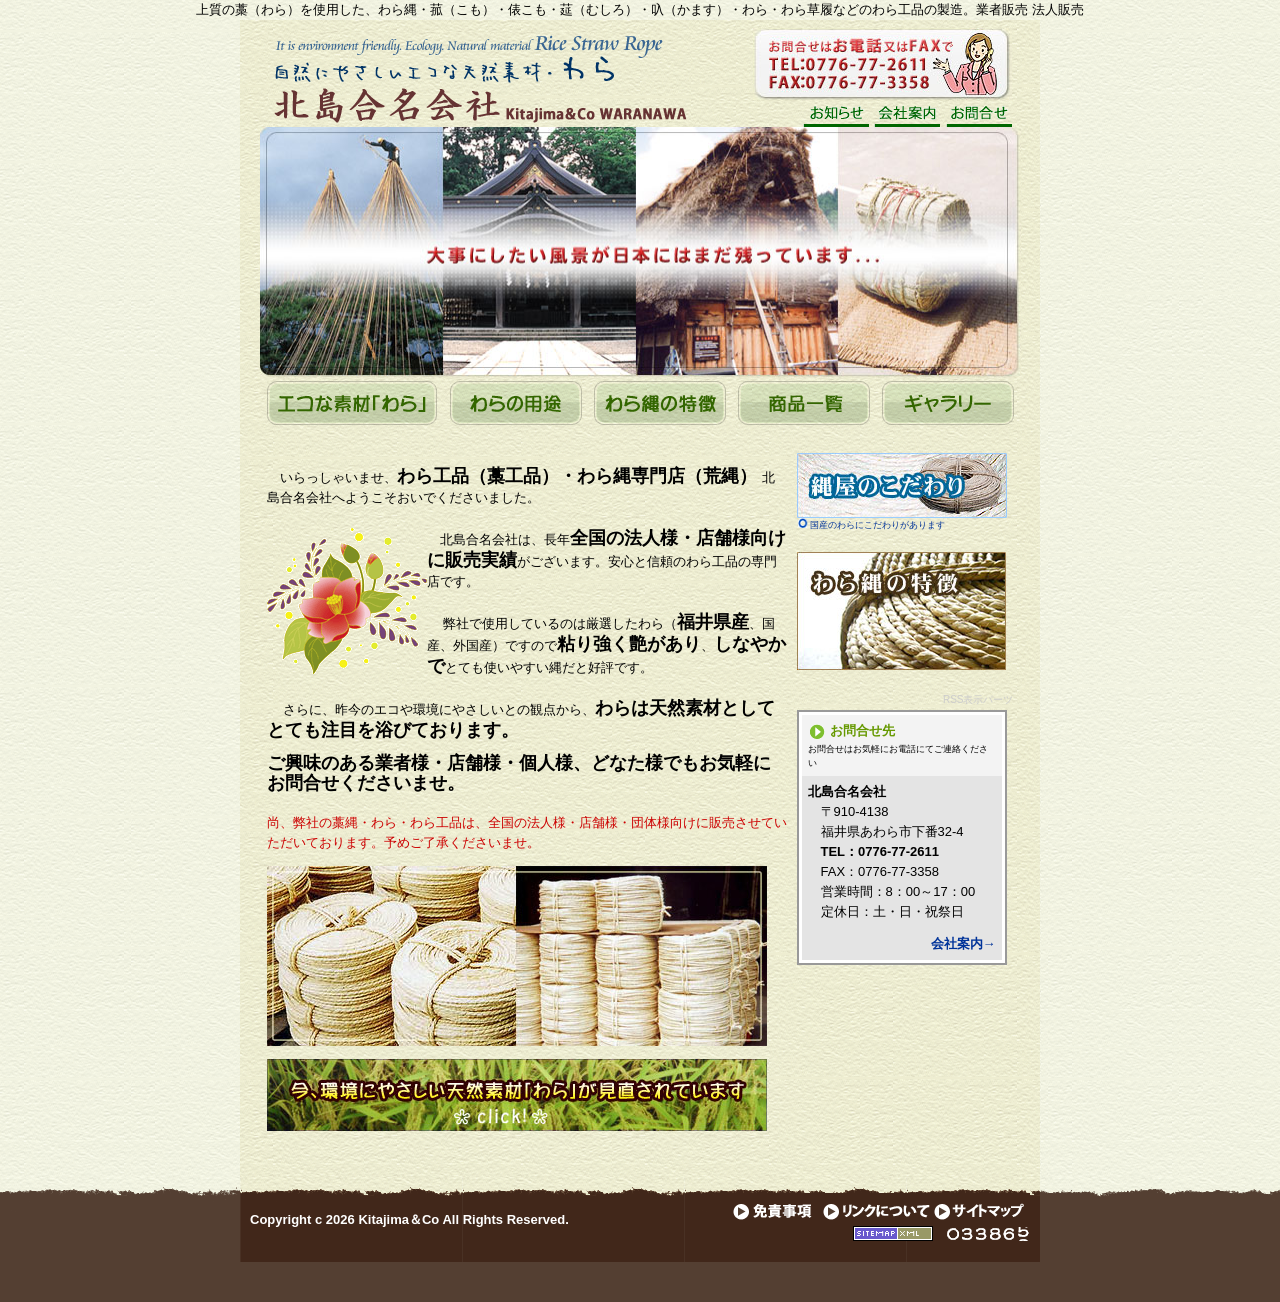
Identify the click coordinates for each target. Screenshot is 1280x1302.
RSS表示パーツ (978, 699)
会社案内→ (963, 943)
